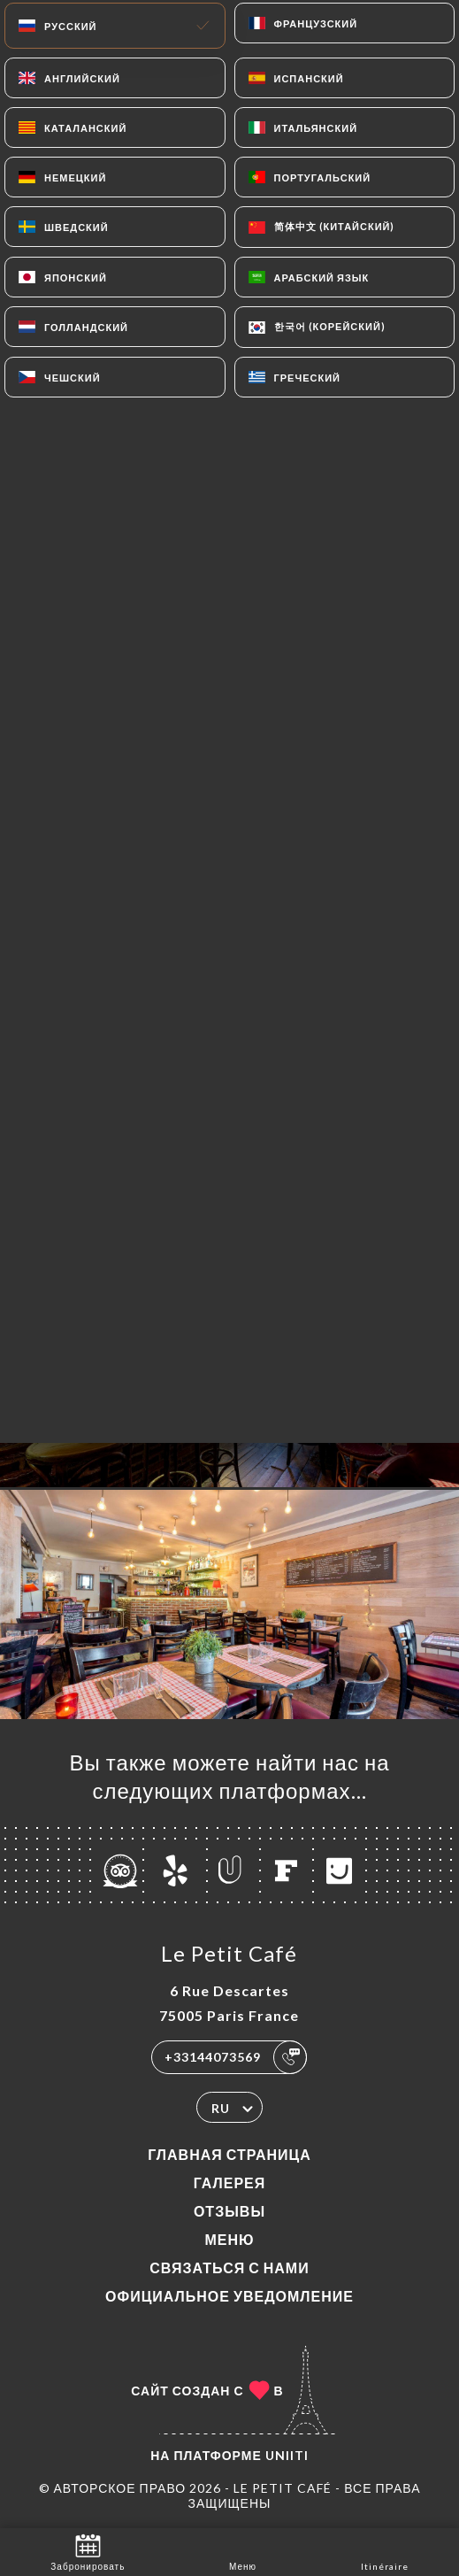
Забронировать (87, 2551)
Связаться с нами (229, 2267)
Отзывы (229, 2210)
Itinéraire (385, 2551)
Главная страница (229, 2154)
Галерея (230, 2182)
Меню (229, 2239)
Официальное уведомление (229, 2295)
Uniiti (287, 2455)
